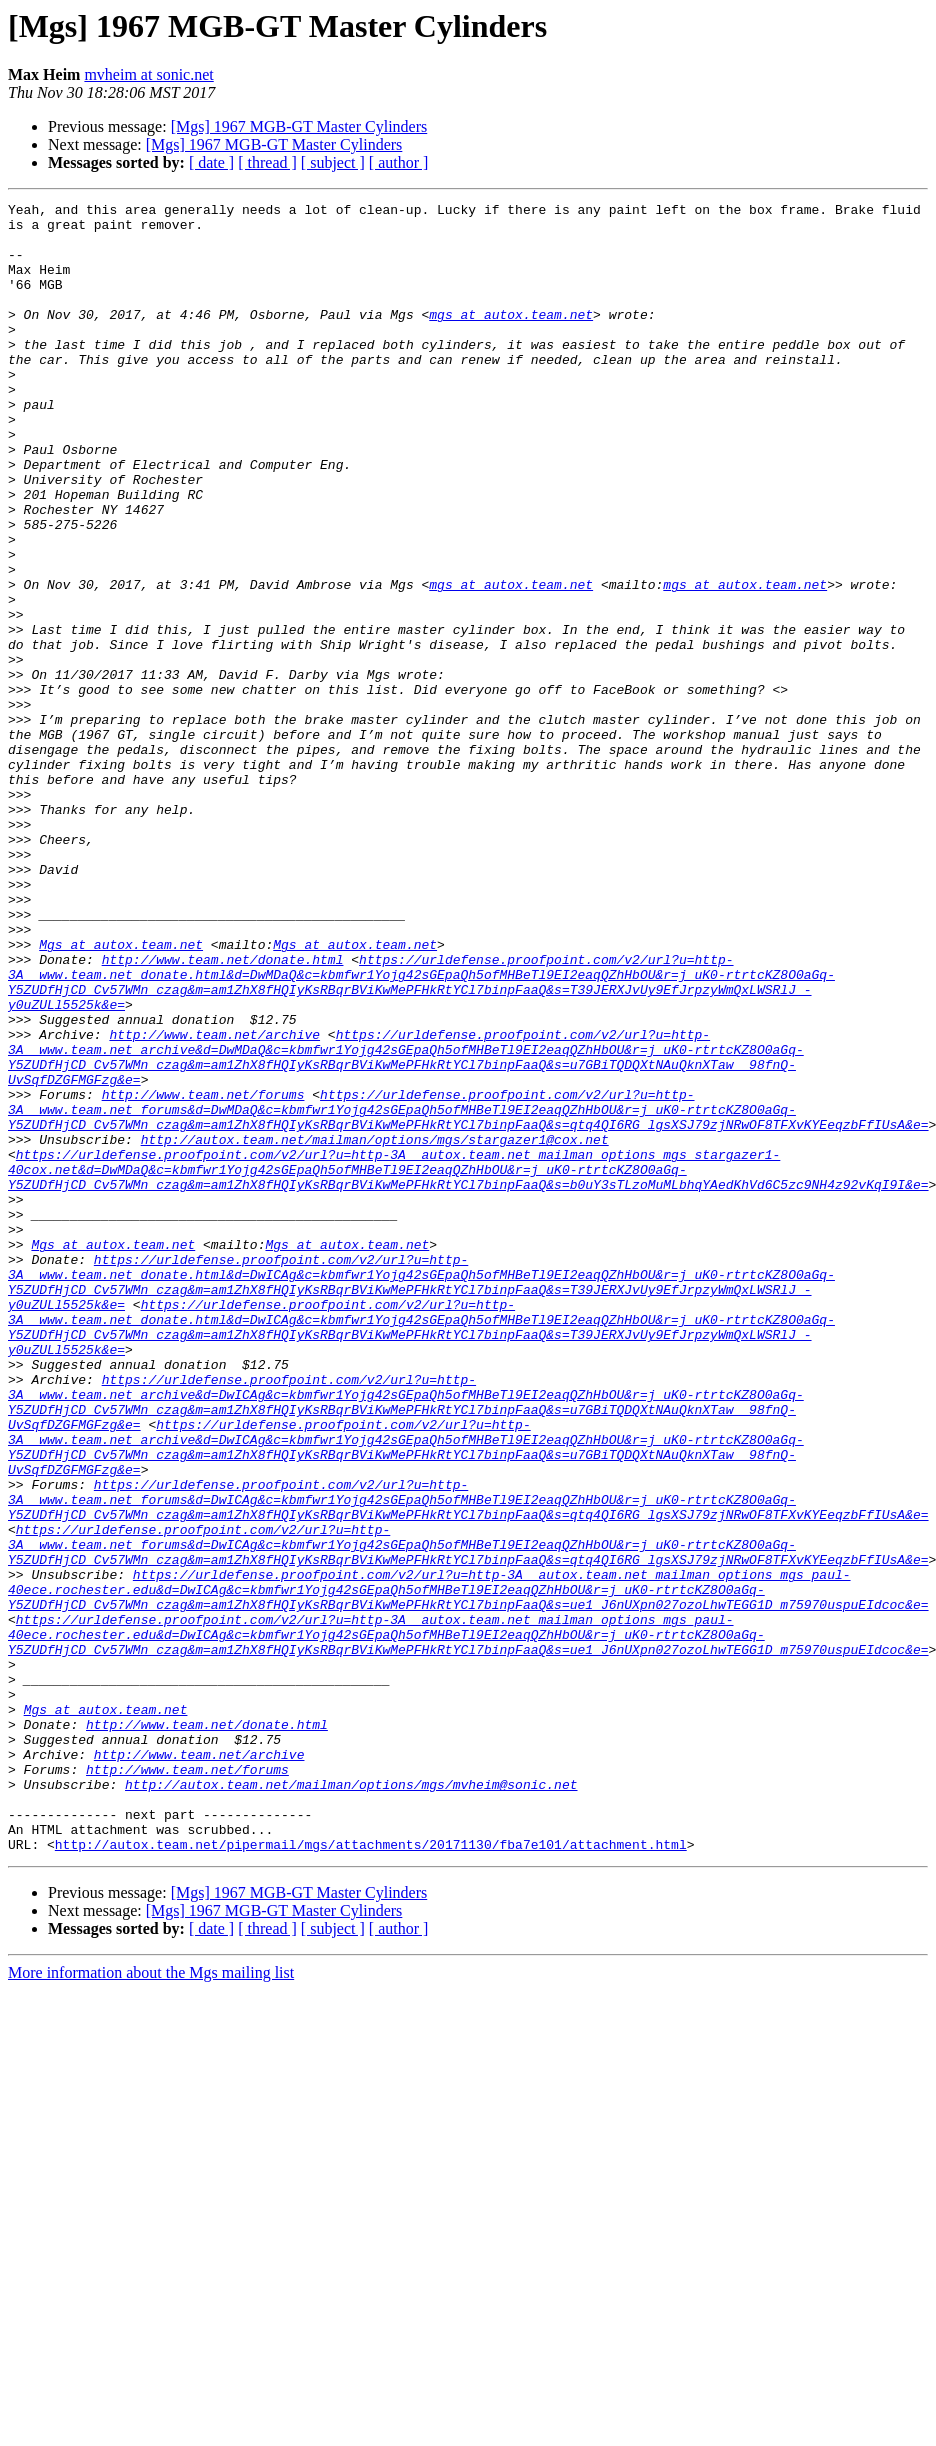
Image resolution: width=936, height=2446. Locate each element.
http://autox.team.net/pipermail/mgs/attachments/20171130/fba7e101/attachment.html (371, 2174)
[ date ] (211, 162)
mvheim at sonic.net (148, 74)
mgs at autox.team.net (511, 338)
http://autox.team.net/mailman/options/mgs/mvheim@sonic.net (351, 2102)
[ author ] (399, 162)
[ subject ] (333, 162)
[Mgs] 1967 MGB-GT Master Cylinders (299, 126)
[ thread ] (267, 162)
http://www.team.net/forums (203, 1274)
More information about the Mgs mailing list (151, 2302)
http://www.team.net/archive (214, 1202)
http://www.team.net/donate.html (223, 1112)
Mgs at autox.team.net (121, 1094)
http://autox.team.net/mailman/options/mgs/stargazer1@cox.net (375, 1328)
